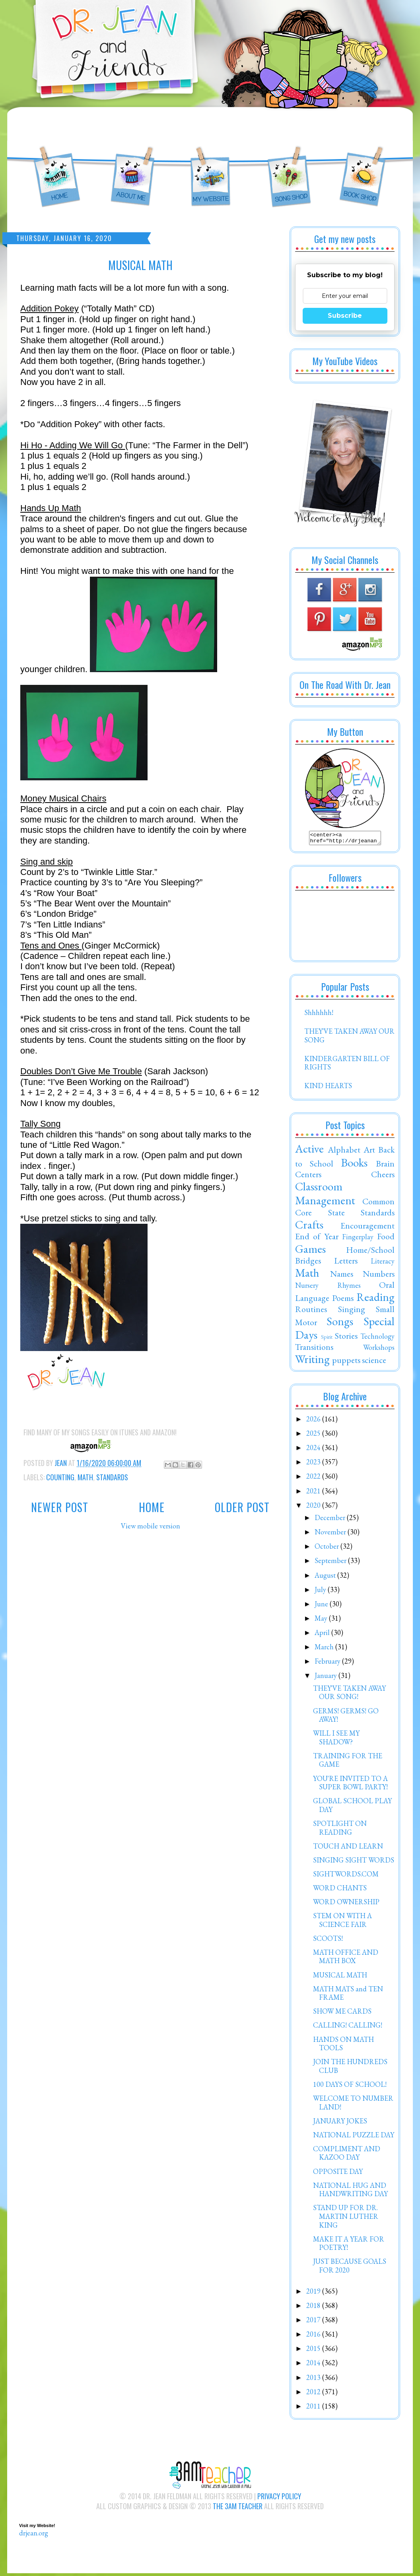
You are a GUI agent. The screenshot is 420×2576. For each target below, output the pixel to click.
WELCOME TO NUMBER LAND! (353, 2105)
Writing (312, 1361)
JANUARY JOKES (340, 2123)
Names (341, 1275)
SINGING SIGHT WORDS (353, 1862)
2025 (314, 1435)
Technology (377, 1338)
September (331, 1562)
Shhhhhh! (318, 1014)
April (323, 1634)
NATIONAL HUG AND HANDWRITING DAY (350, 2192)
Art (369, 1151)
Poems (343, 1300)
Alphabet (344, 1151)
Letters (346, 1262)
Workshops (379, 1349)
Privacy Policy (279, 2498)
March (325, 1649)
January (326, 1677)
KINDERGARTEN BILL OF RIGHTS (347, 1065)
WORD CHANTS (340, 1890)
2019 (314, 2293)
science (374, 1362)
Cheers (383, 1176)
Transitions (314, 1349)
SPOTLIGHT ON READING (340, 1830)
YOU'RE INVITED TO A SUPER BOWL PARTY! (350, 1785)
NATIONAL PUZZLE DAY (353, 2137)
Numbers (379, 1275)
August (326, 1577)
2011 (314, 2408)
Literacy (383, 1263)
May (322, 1620)
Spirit (326, 1339)
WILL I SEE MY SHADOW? (336, 1740)
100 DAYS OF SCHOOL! (350, 2086)
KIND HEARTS (328, 1088)
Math (85, 1477)
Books (354, 1164)
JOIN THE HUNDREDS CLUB (350, 2068)
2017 (314, 2322)
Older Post (242, 1507)
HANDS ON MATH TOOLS (343, 2046)
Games (310, 1251)
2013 (314, 2379)
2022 (314, 1478)
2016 (314, 2336)
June (322, 1606)
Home (152, 1507)
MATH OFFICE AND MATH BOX (345, 1959)
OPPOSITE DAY (338, 2173)
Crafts (309, 1227)
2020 (314, 1507)
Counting (60, 1477)
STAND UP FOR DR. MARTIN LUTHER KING (345, 2218)
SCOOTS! (328, 1940)
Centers (308, 1176)
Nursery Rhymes (328, 1287)
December (331, 1519)
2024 (314, 1449)
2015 (314, 2350)
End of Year (316, 1238)
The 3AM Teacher (237, 2508)
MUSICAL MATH (340, 1977)
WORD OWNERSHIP (346, 1904)
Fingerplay (357, 1239)
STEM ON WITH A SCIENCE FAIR (342, 1922)
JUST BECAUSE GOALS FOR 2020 (349, 2268)
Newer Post (59, 1507)
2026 (314, 1421)
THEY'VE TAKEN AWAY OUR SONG (349, 1038)
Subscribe (345, 315)
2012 (314, 2394)
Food (386, 1238)
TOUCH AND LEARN (348, 1848)
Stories (346, 1337)
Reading (375, 1299)
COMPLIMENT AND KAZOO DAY (346, 2155)
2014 (314, 2365)
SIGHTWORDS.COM (346, 1876)
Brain (385, 1165)
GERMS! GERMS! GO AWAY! (346, 1717)
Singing (351, 1311)
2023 (314, 1464)
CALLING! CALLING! (347, 2027)
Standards (112, 1477)
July (321, 1591)
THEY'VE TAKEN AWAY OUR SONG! (349, 1695)
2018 (314, 2307)
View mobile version (150, 1525)
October (327, 1548)
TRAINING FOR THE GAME (347, 1762)
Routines (311, 1311)
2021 (314, 1493)
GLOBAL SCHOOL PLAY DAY (352, 1807)
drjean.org (33, 2535)
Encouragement (367, 1227)
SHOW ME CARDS (342, 2013)
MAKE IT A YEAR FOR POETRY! (348, 2246)
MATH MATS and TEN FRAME (348, 1995)
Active (309, 1151)
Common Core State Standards (345, 1209)
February (328, 1663)
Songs (340, 1323)
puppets (346, 1362)
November (331, 1534)
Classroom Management (325, 1195)
